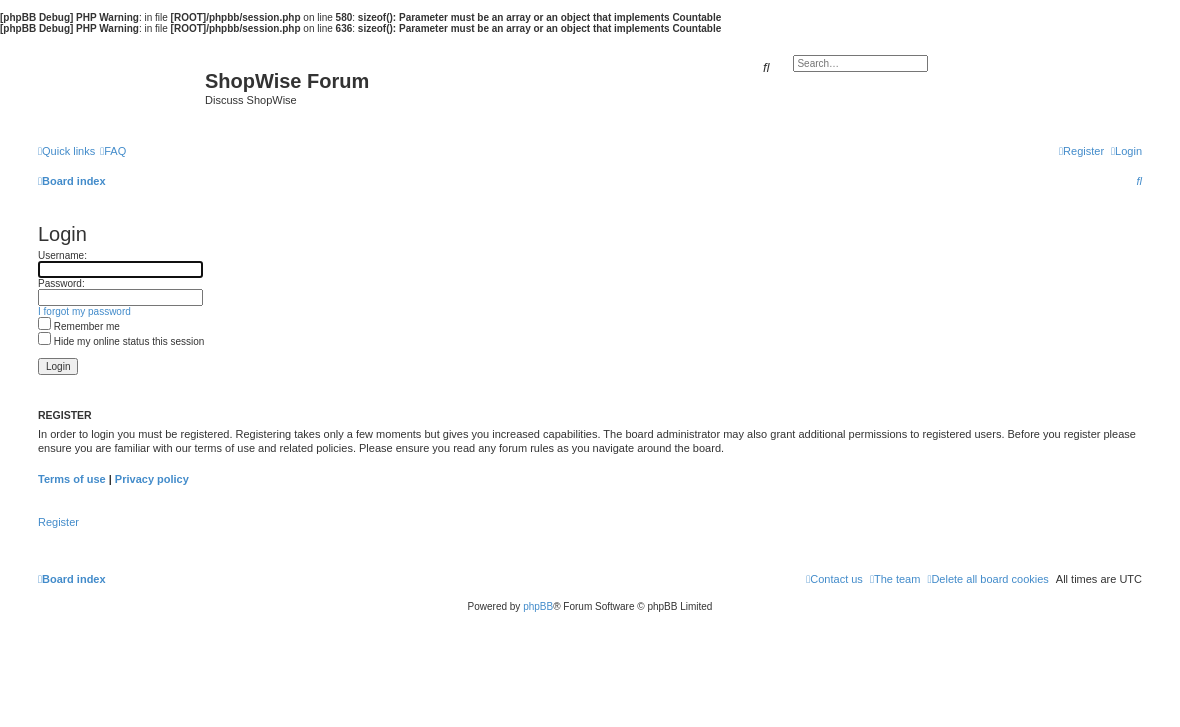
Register (58, 522)
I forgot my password (84, 311)
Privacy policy (152, 479)
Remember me (79, 326)
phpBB (538, 606)
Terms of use (72, 479)
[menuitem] (113, 151)
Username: (62, 255)
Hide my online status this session (121, 341)
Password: (61, 283)
